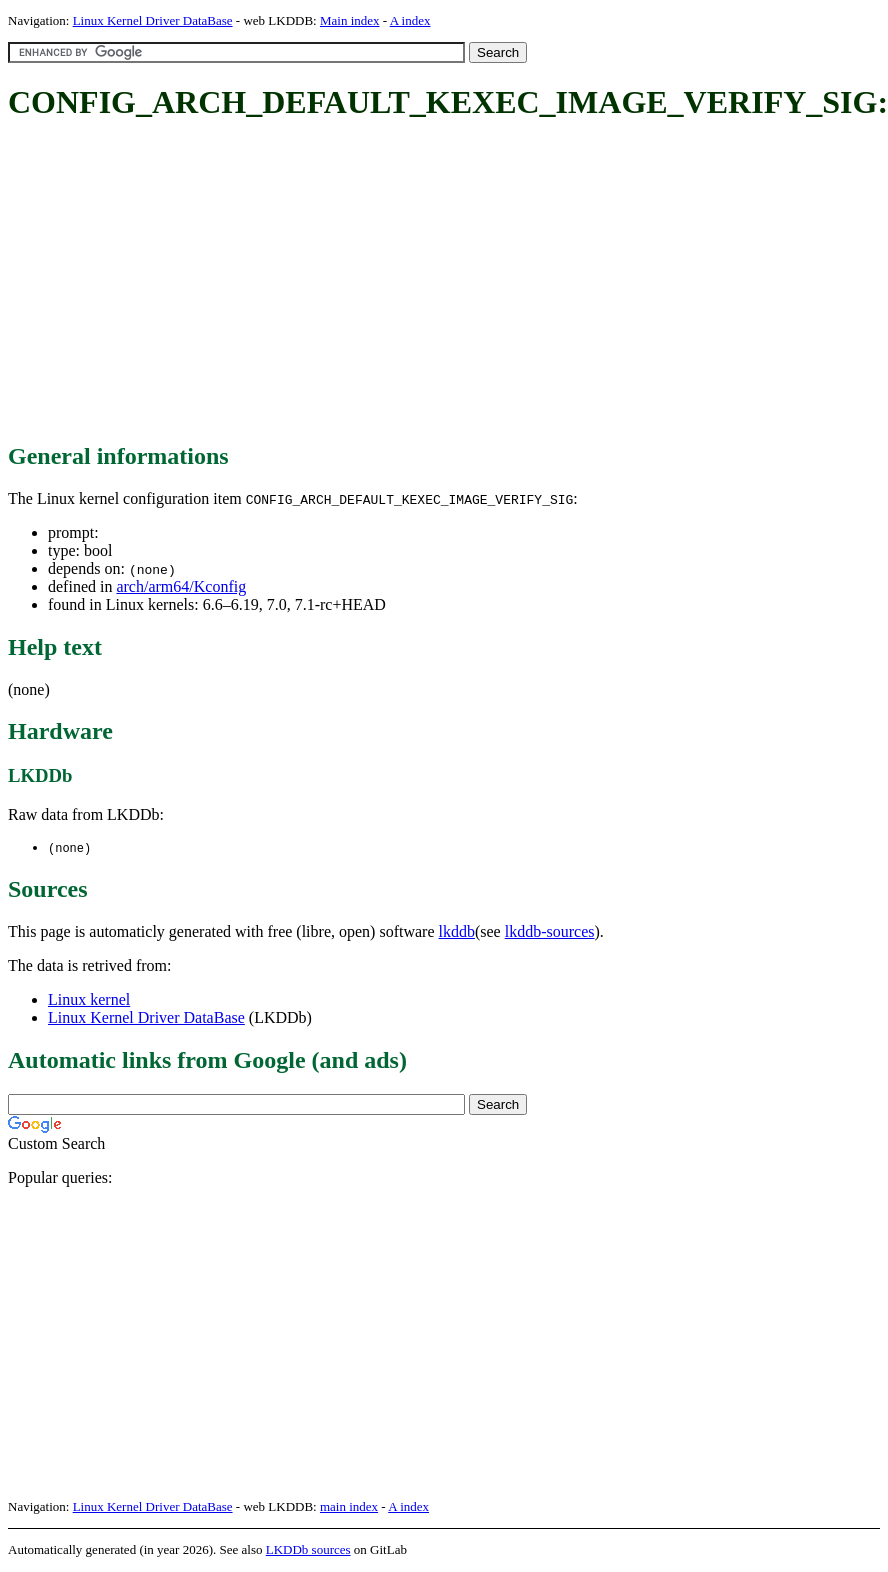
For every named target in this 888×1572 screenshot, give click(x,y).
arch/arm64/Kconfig (181, 586)
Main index (350, 20)
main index (349, 1507)
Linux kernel (89, 1000)
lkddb (457, 932)
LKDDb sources (308, 1550)
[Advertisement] (324, 283)
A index (410, 20)
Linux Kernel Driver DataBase (153, 20)
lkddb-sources (550, 932)
